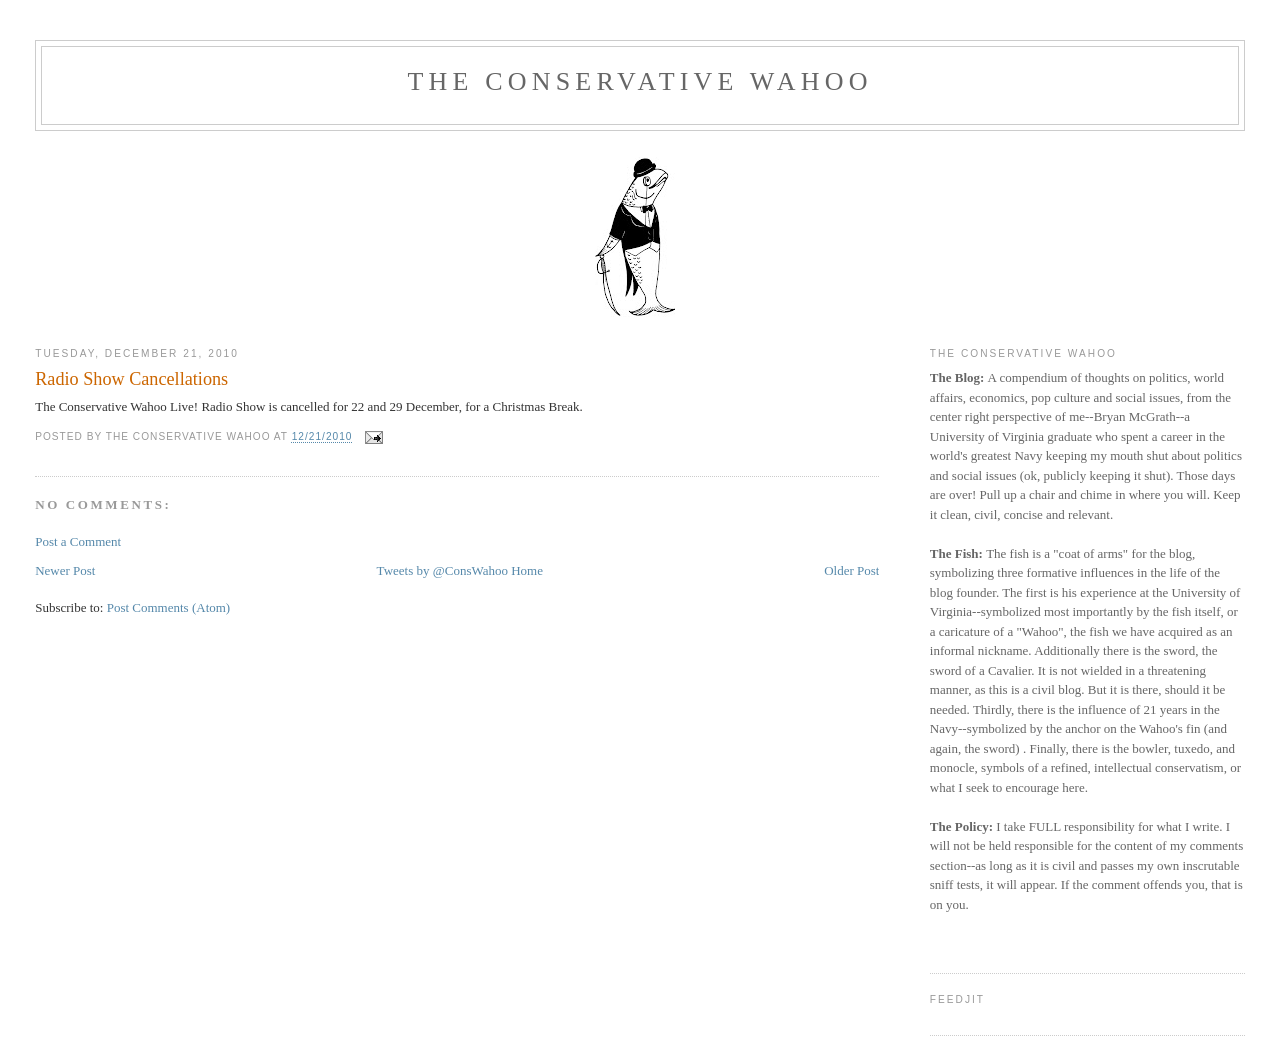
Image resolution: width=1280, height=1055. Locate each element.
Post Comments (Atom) (169, 607)
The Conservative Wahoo (639, 81)
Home (527, 570)
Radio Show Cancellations (131, 379)
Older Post (851, 570)
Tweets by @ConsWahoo (442, 570)
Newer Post (65, 570)
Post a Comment (78, 541)
